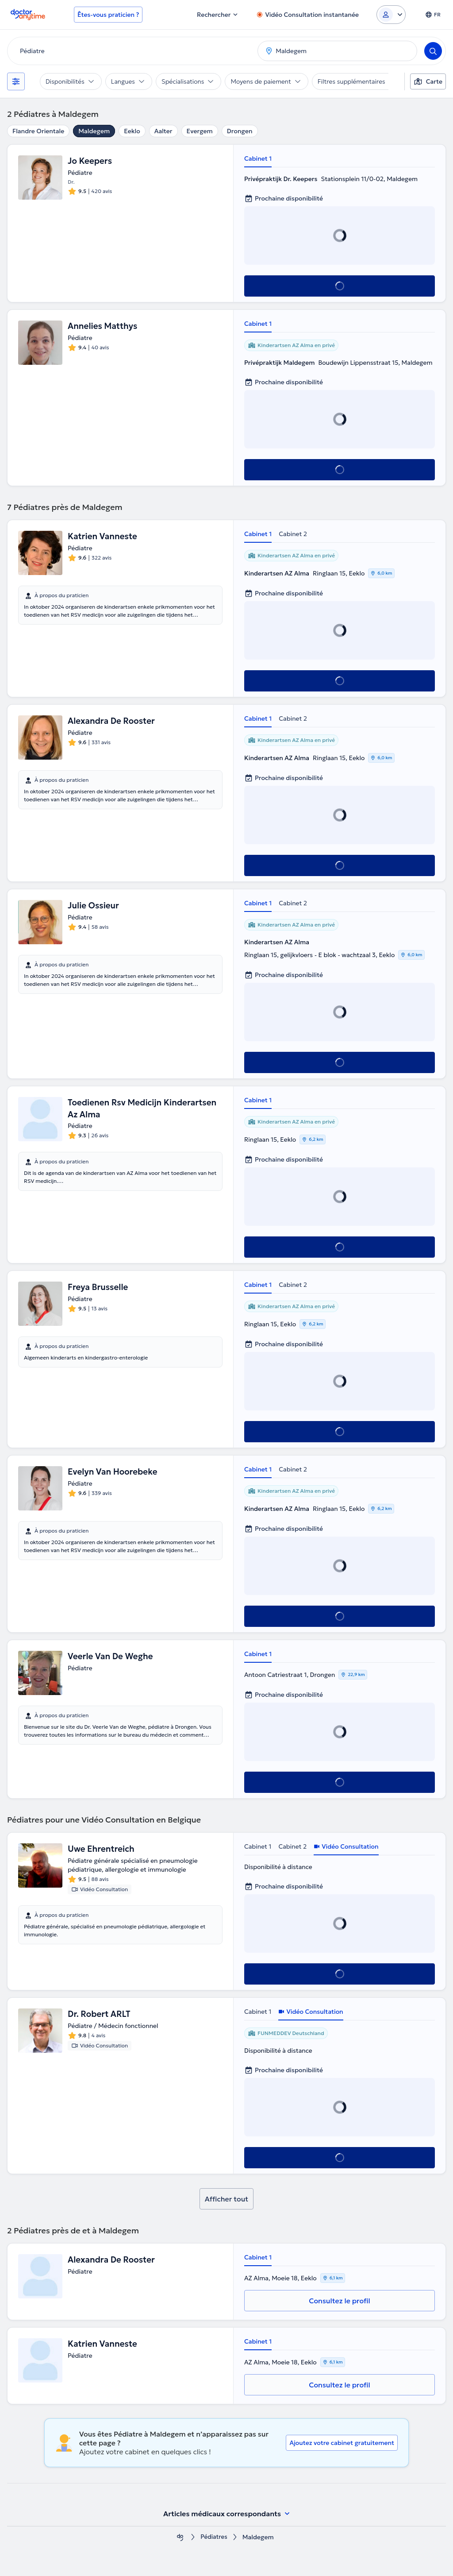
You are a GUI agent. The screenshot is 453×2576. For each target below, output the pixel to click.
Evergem (200, 131)
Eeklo (132, 131)
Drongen (240, 131)
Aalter (163, 131)
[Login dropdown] (391, 14)
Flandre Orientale (38, 131)
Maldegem (94, 131)
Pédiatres (214, 2537)
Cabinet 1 (258, 158)
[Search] (433, 51)
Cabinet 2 (293, 534)
